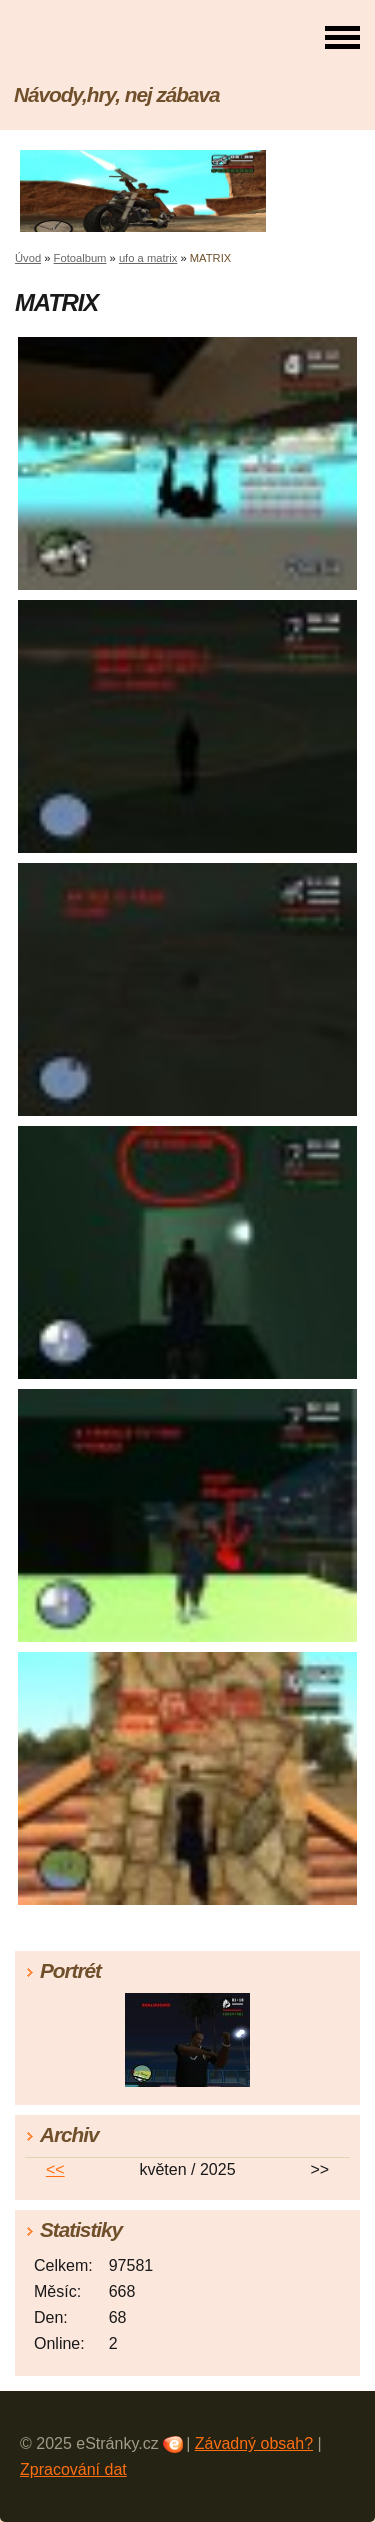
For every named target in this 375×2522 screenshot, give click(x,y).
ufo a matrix (148, 258)
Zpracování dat (73, 2469)
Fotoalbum (80, 258)
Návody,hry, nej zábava (117, 94)
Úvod (28, 258)
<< (55, 2169)
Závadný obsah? (254, 2443)
